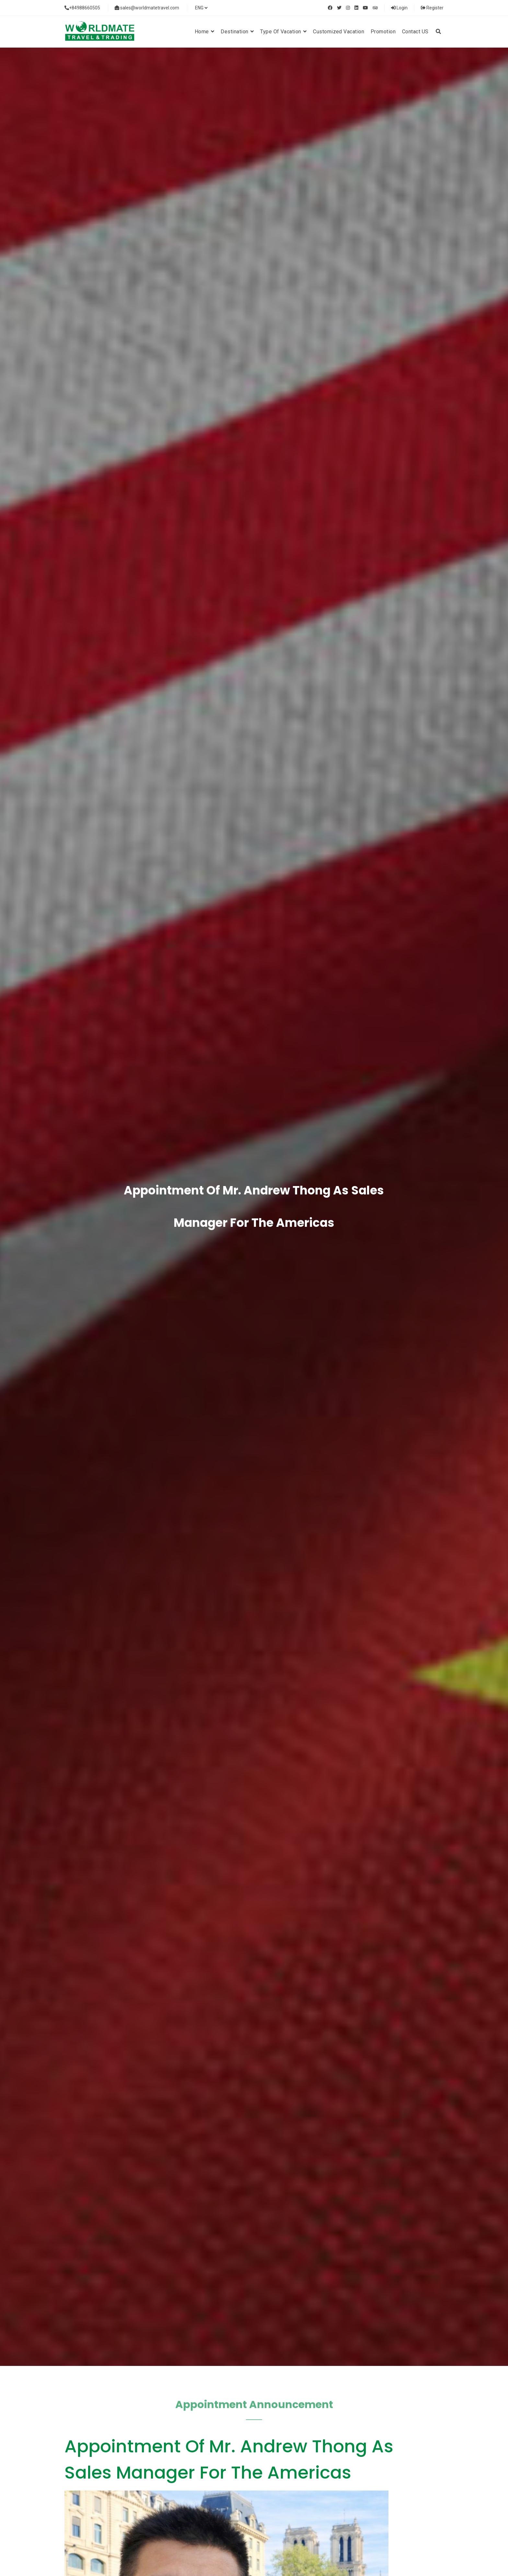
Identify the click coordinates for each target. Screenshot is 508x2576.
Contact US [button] (415, 31)
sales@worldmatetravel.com (147, 7)
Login (399, 7)
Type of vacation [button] (283, 31)
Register (432, 7)
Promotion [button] (383, 31)
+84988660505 (82, 7)
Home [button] (204, 31)
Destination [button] (237, 31)
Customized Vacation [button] (338, 31)
